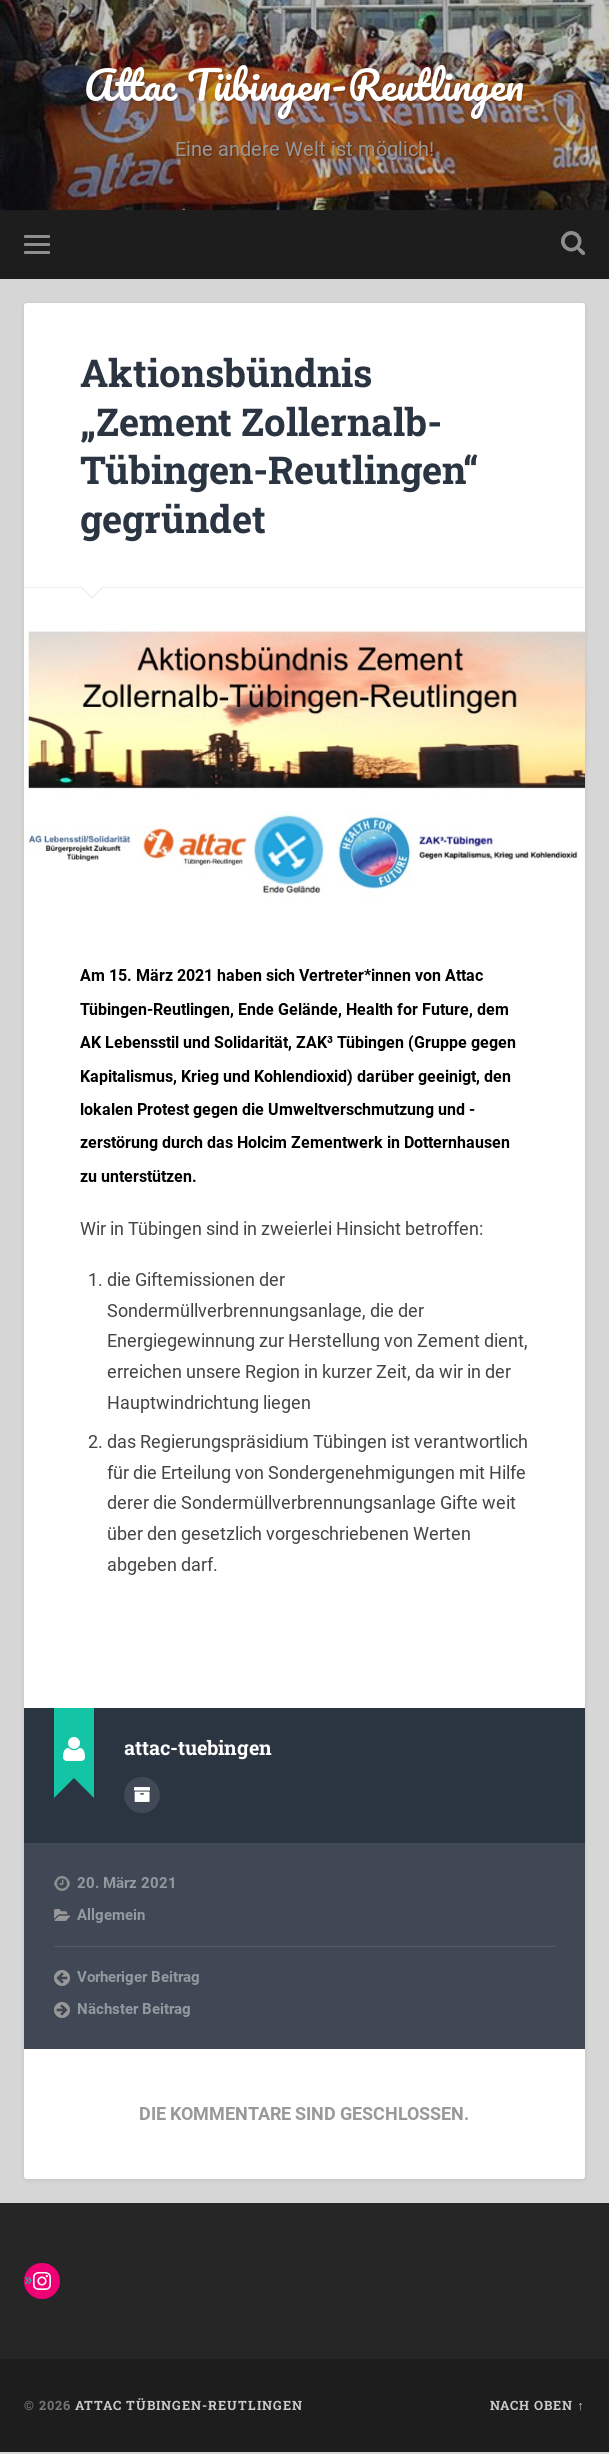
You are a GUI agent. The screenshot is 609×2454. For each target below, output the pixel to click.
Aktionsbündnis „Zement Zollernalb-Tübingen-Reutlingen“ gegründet (292, 447)
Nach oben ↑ (537, 2408)
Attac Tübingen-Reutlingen (304, 85)
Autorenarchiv (142, 1797)
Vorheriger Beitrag (138, 1978)
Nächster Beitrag (134, 2011)
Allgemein (111, 1917)
